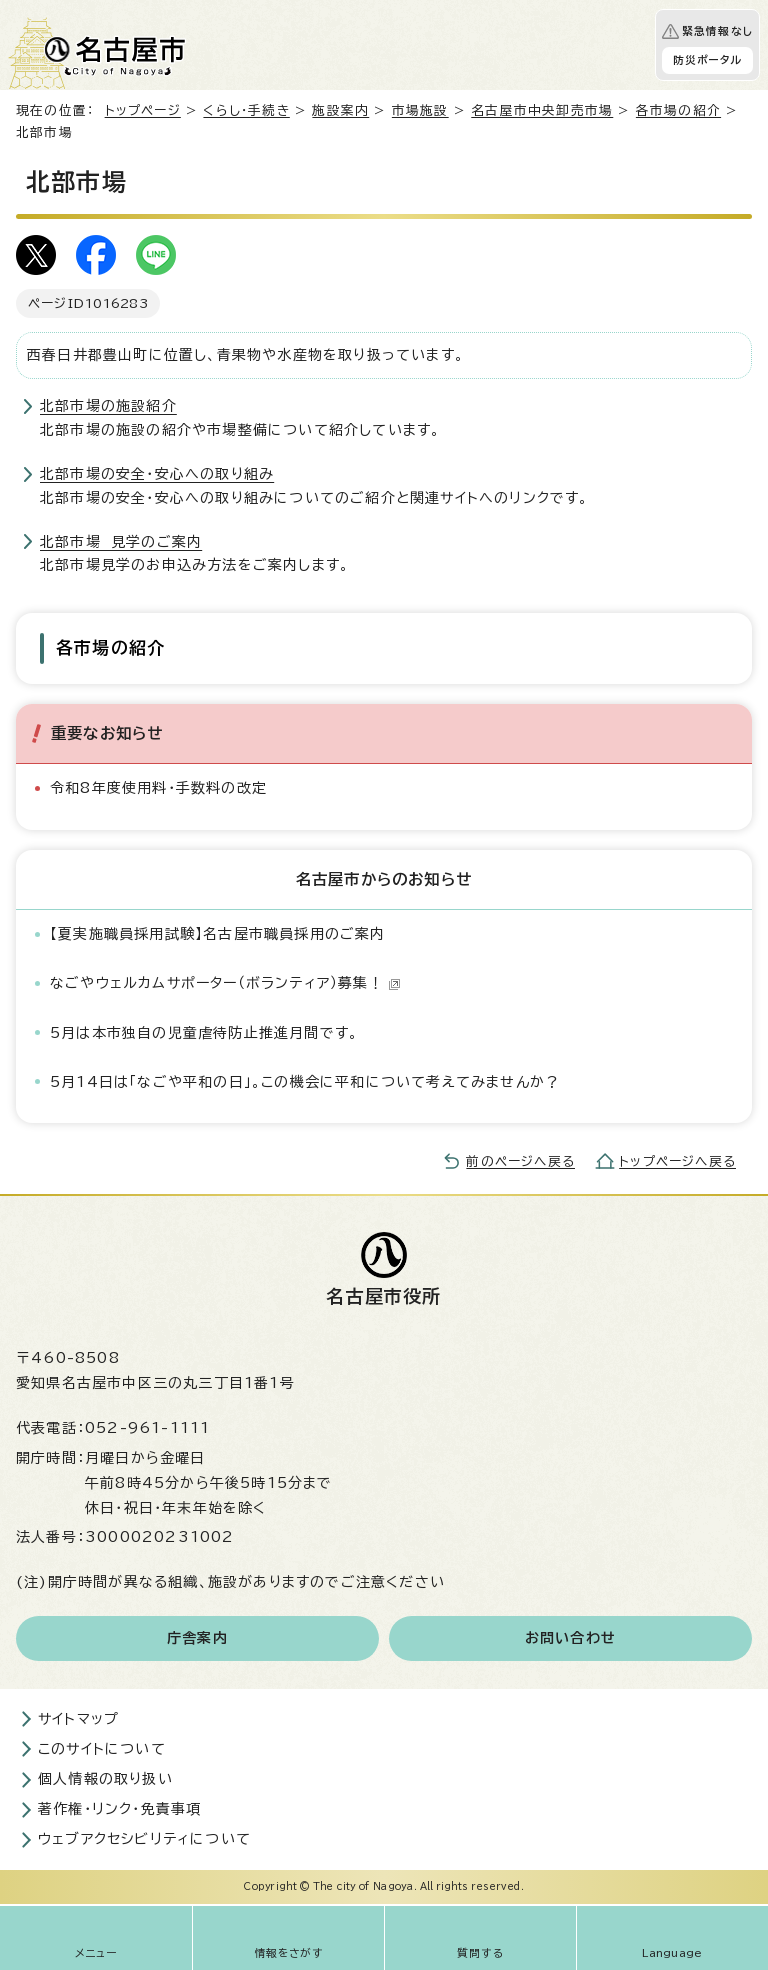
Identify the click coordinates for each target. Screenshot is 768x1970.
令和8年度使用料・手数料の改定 (158, 788)
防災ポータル (707, 60)
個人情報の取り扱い (105, 1779)
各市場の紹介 (678, 110)
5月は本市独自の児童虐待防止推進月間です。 (204, 1033)
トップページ (143, 110)
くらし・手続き (246, 110)
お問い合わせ (570, 1638)
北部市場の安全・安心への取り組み (157, 474)
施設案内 (340, 110)
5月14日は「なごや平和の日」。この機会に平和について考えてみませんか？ (305, 1082)
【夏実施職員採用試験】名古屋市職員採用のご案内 (218, 934)
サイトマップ (78, 1719)
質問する (480, 1953)
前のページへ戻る (520, 1161)
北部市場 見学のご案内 (121, 542)
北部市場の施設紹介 (108, 406)
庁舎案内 (197, 1638)
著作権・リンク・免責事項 (119, 1809)
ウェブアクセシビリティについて (144, 1839)
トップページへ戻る (677, 1161)
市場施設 (420, 110)
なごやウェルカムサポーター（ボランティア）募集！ (225, 983)
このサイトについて (102, 1749)
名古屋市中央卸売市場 (542, 110)
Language (672, 1953)
